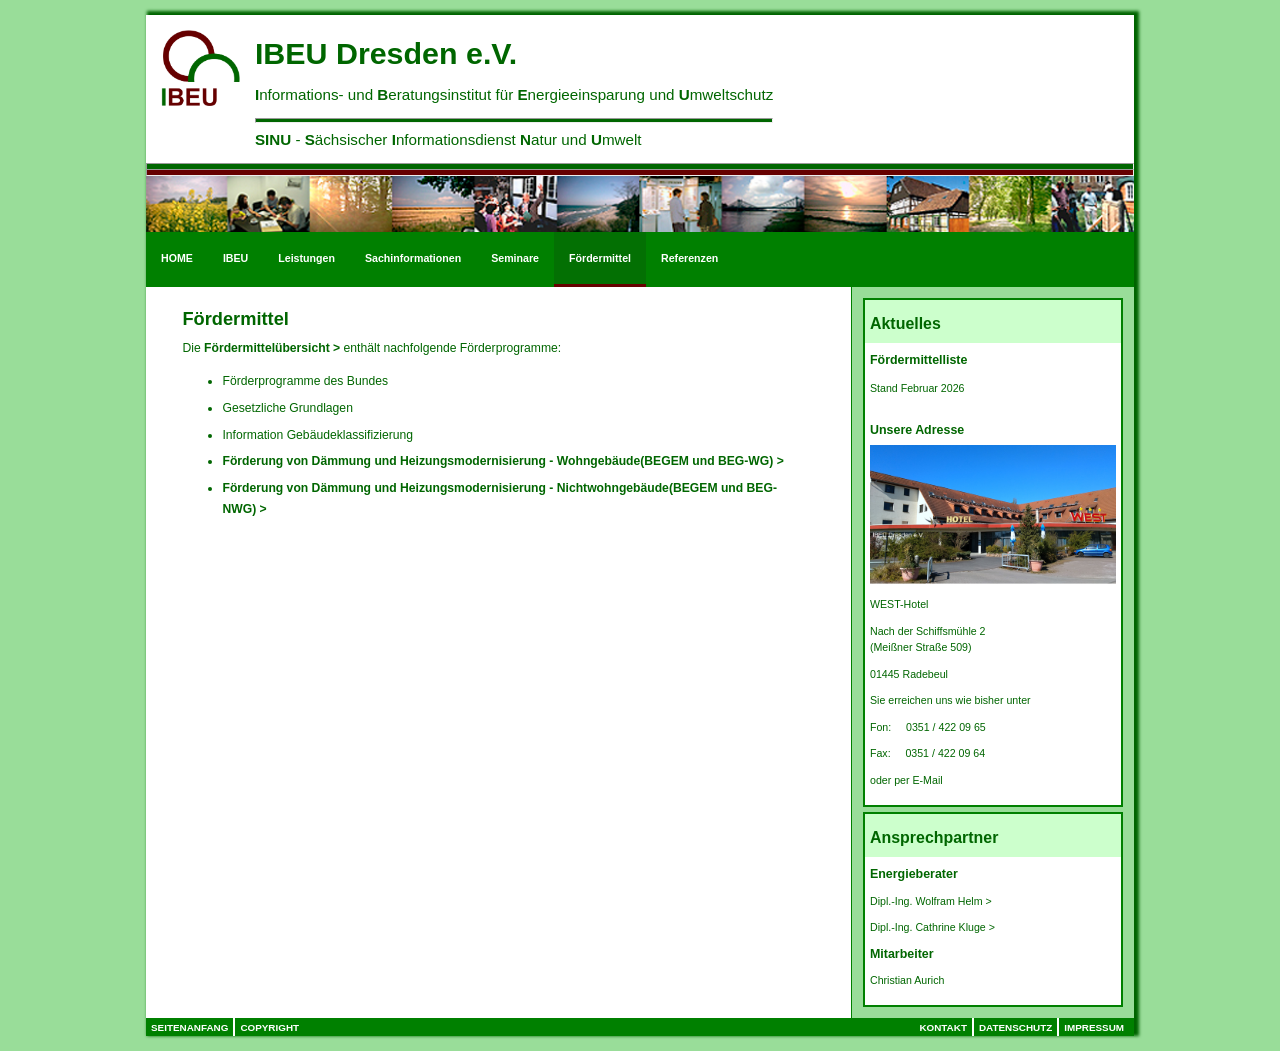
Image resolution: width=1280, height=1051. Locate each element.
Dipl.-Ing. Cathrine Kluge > (932, 927)
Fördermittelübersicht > (272, 348)
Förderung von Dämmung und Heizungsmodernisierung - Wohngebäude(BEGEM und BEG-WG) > (502, 461)
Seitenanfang (189, 1027)
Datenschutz (1015, 1027)
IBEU (235, 258)
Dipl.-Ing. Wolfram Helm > (931, 901)
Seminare (515, 258)
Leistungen (306, 258)
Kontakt (943, 1027)
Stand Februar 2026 (918, 388)
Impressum (1094, 1027)
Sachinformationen (413, 258)
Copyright (269, 1027)
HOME (177, 258)
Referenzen (689, 258)
